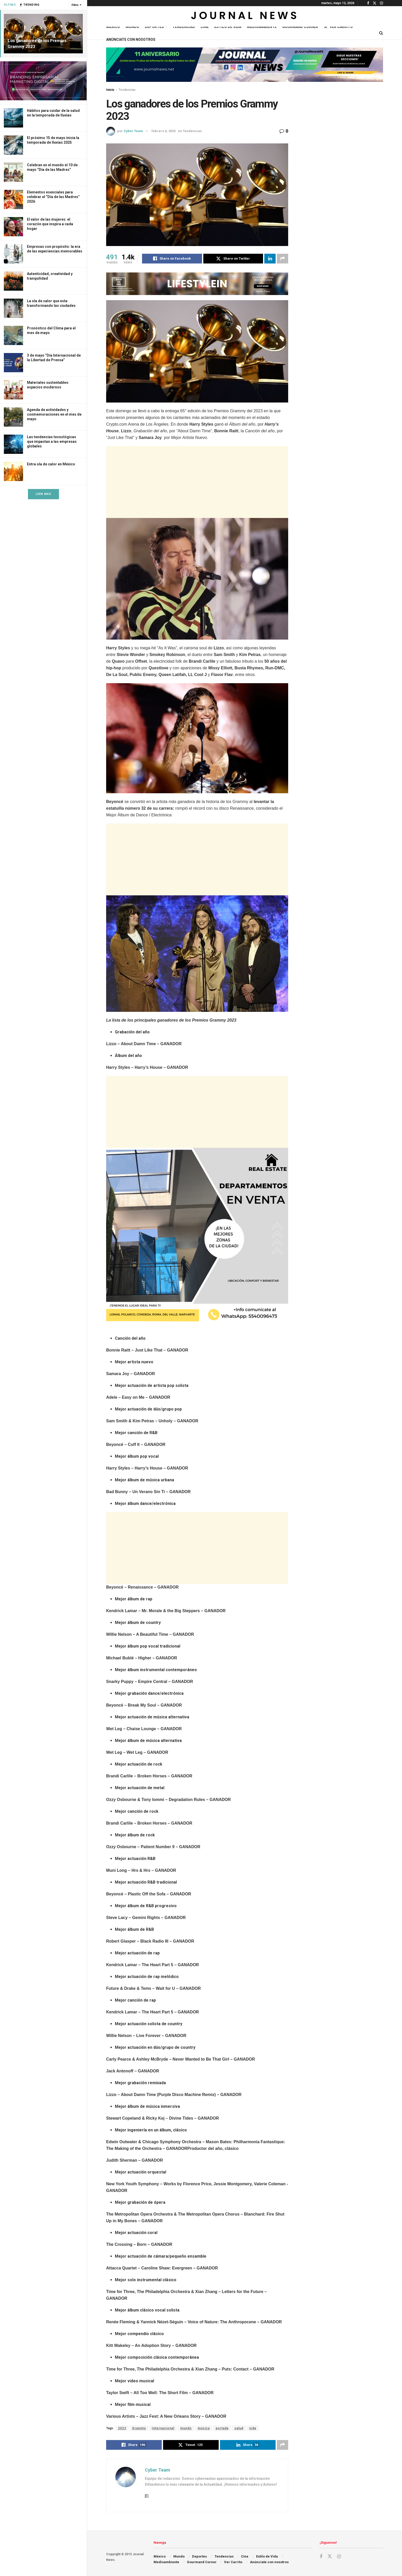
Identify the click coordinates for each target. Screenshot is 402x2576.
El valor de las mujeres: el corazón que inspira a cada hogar (50, 224)
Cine (204, 27)
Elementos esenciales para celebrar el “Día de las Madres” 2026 (53, 196)
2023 (122, 2428)
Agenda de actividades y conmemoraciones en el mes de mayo (54, 414)
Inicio (110, 90)
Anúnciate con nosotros (130, 39)
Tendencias (183, 27)
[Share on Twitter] (233, 258)
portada (222, 2428)
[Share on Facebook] (172, 258)
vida (252, 2428)
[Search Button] (381, 33)
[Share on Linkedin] (270, 258)
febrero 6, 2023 (164, 131)
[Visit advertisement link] (43, 80)
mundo (186, 2428)
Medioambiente (262, 27)
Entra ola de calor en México (51, 464)
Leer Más (43, 494)
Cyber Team (133, 131)
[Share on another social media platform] (282, 258)
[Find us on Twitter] (329, 2556)
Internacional (163, 2428)
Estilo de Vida (227, 27)
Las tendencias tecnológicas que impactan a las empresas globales (52, 441)
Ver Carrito (338, 27)
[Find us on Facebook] (321, 2557)
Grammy (139, 2428)
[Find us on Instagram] (339, 2557)
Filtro (75, 5)
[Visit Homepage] (244, 16)
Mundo (132, 27)
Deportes (154, 27)
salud (238, 2428)
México (113, 27)
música (204, 2428)
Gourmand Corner (300, 27)
